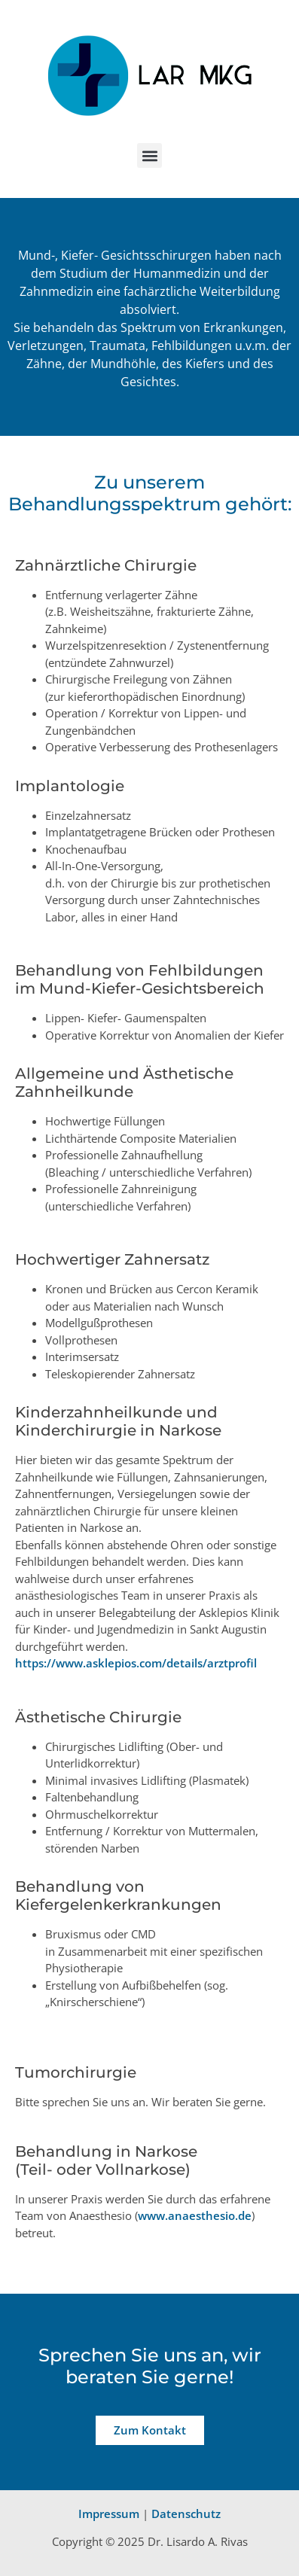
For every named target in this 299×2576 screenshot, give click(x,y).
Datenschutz (186, 2513)
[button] (149, 155)
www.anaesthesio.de (195, 2215)
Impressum (108, 2513)
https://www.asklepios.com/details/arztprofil (136, 1662)
